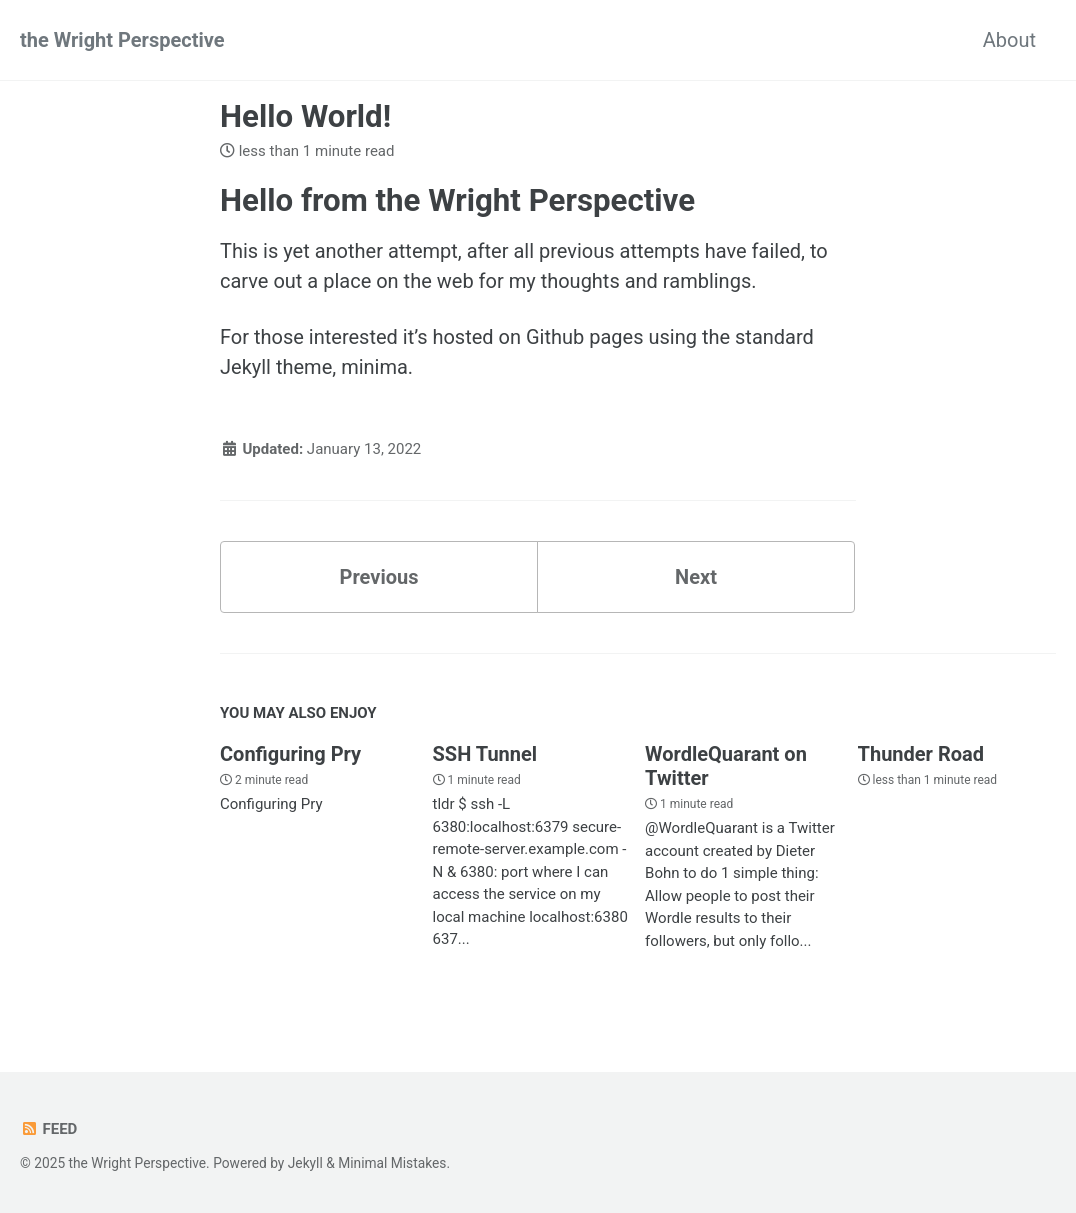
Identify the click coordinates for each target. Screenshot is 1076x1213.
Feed (48, 1129)
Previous (379, 577)
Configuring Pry (290, 754)
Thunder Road (921, 754)
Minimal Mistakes (392, 1163)
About (1009, 40)
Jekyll (305, 1163)
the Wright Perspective (122, 40)
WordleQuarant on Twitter (726, 766)
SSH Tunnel (485, 754)
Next (696, 577)
